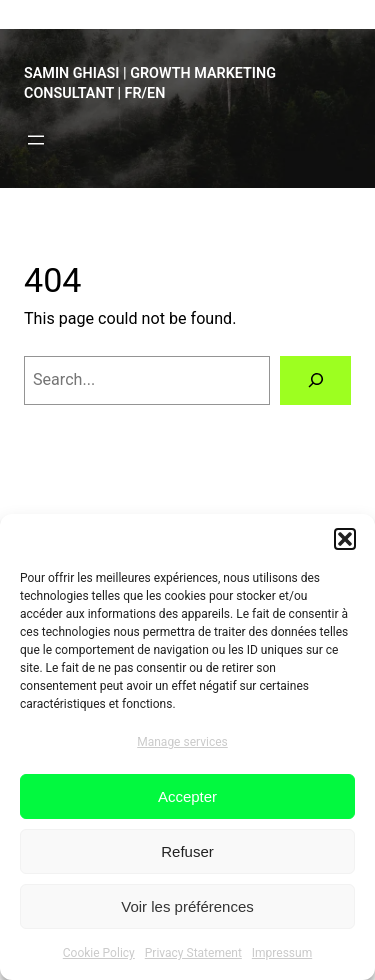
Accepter (187, 796)
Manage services (182, 742)
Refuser (187, 851)
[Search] (315, 381)
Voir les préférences (187, 906)
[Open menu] (36, 140)
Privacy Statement (193, 953)
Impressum (282, 953)
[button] (345, 539)
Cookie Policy (99, 953)
